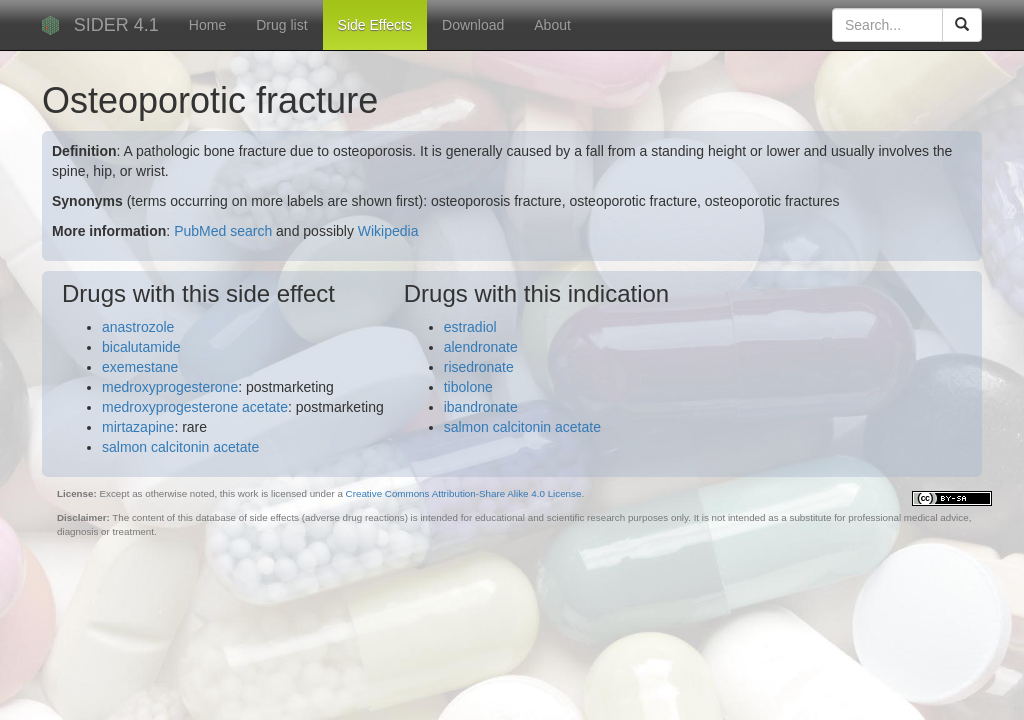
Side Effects (375, 25)
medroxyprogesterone (170, 387)
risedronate (479, 367)
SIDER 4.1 (116, 25)
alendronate (481, 347)
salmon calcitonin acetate (180, 447)
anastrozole (138, 327)
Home (207, 25)
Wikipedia (388, 231)
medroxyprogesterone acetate (195, 407)
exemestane (140, 367)
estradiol (470, 327)
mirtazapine (138, 427)
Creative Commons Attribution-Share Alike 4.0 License (464, 493)
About (552, 25)
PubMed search (223, 231)
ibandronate (481, 407)
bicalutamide (141, 347)
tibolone (468, 387)
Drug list (281, 25)
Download (473, 25)
